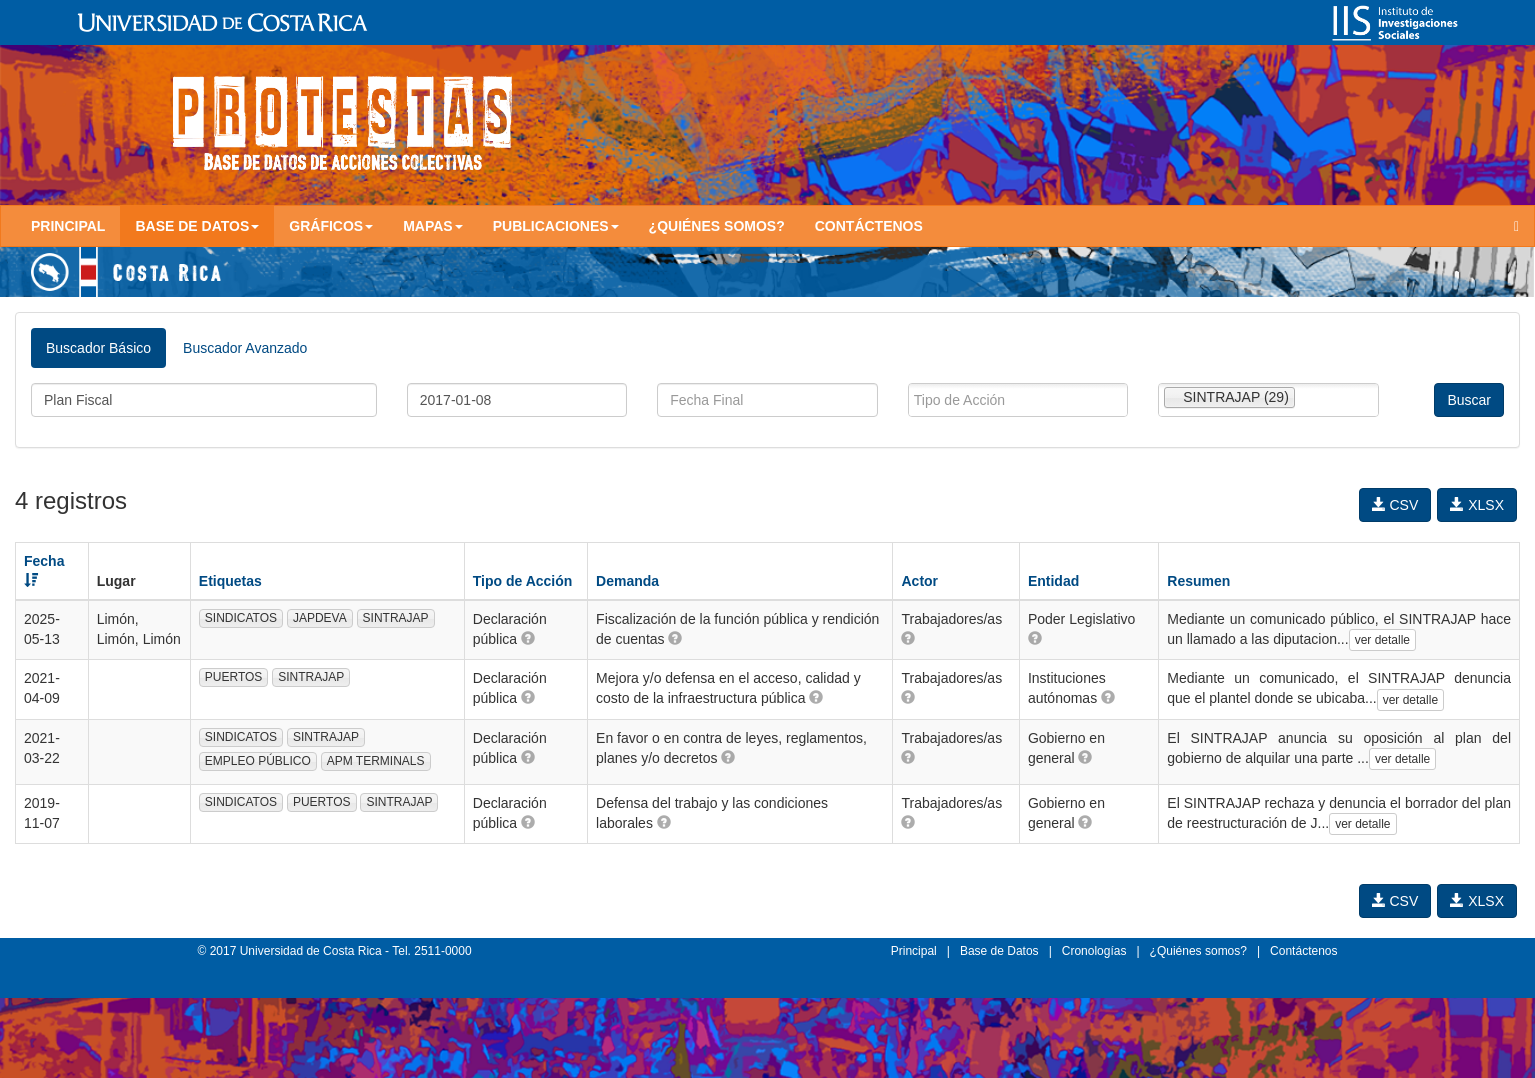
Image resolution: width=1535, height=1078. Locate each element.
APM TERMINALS (376, 761)
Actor (919, 581)
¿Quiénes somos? (717, 226)
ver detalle (1382, 640)
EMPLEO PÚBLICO (258, 761)
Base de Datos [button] (197, 226)
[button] (528, 638)
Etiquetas (230, 581)
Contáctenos (869, 226)
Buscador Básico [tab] (98, 348)
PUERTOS (234, 677)
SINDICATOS (241, 618)
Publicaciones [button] (556, 226)
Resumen (1198, 581)
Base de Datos (999, 951)
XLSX (1477, 505)
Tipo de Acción (523, 581)
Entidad (1053, 581)
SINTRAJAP (396, 618)
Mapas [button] (433, 226)
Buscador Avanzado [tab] (245, 348)
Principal (68, 226)
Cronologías (1094, 951)
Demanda (627, 581)
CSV (1395, 505)
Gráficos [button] (331, 226)
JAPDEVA (320, 618)
